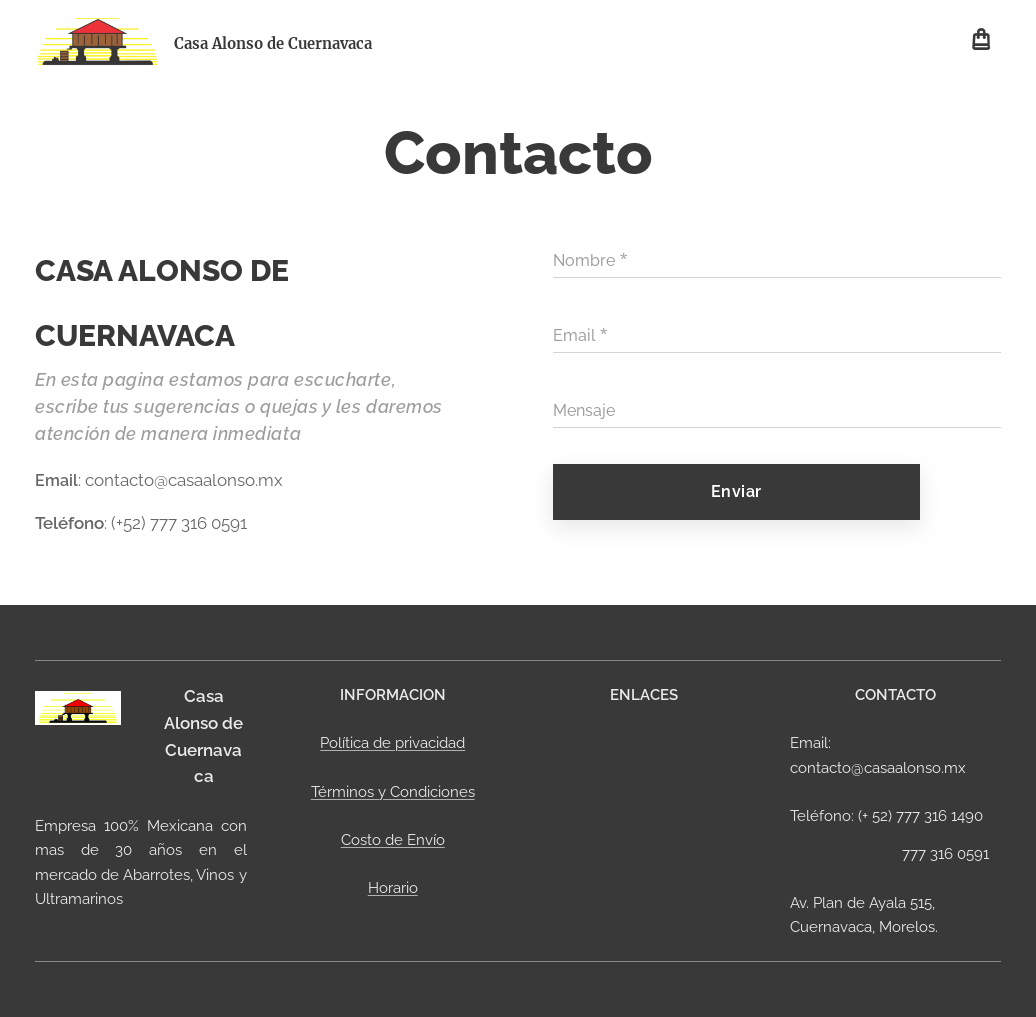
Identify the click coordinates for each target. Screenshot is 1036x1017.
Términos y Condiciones (392, 791)
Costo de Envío (392, 840)
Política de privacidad (392, 743)
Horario (392, 888)
